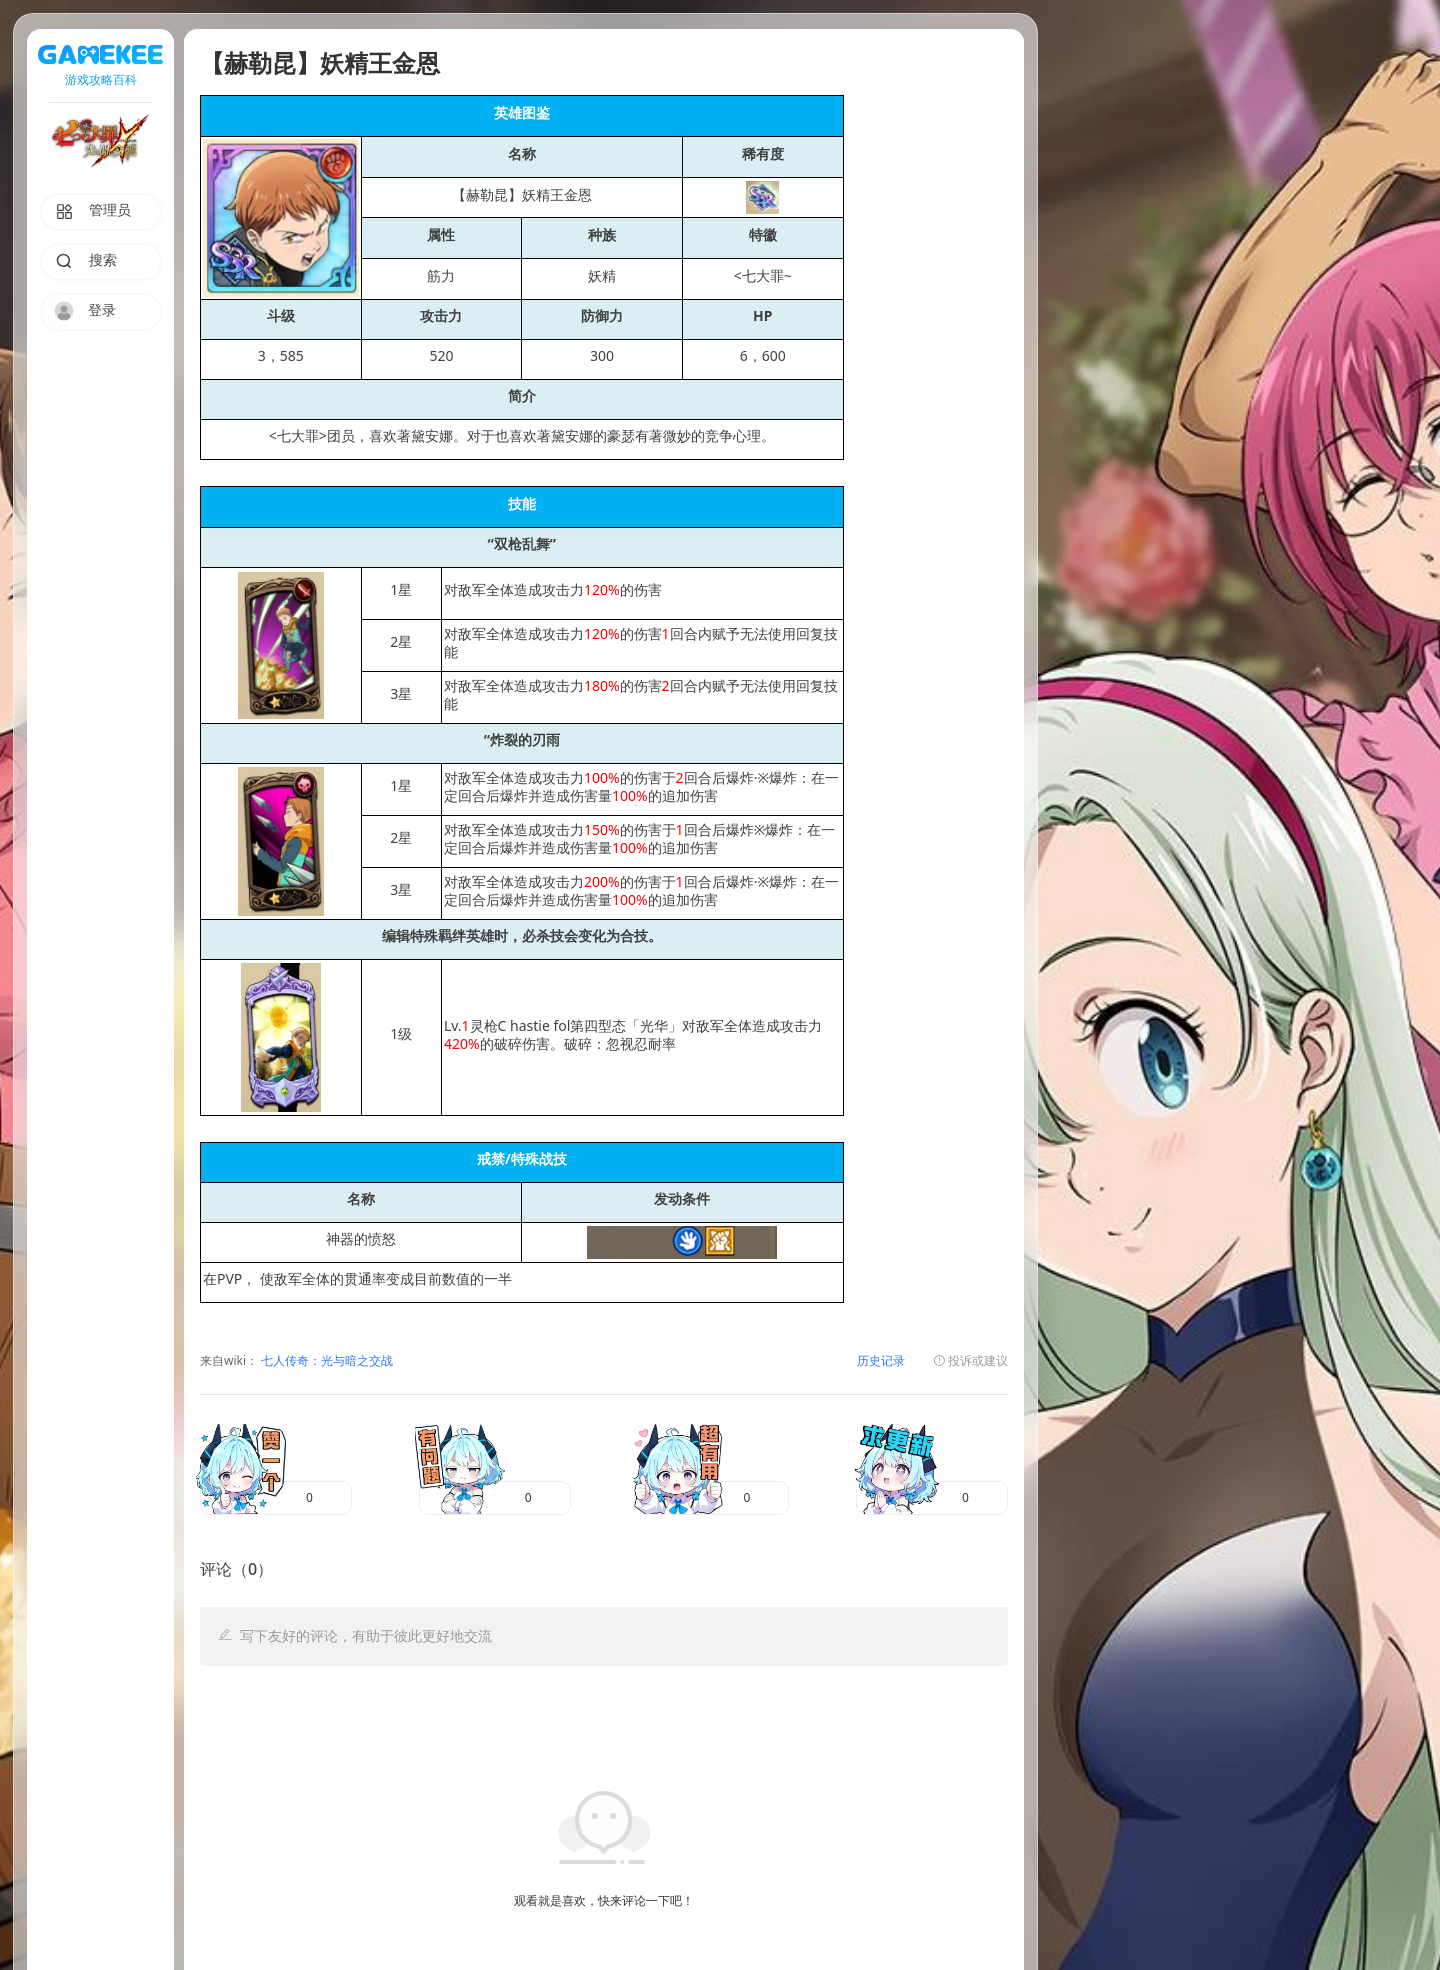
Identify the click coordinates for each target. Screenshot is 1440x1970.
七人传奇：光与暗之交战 (325, 1361)
